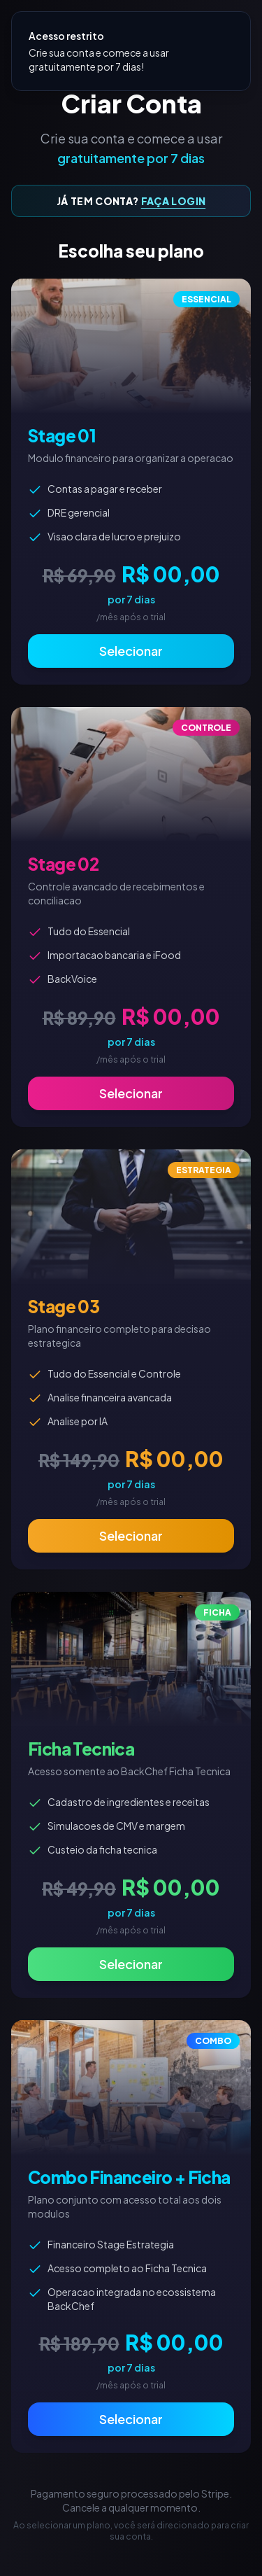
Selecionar (131, 651)
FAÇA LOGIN (173, 201)
